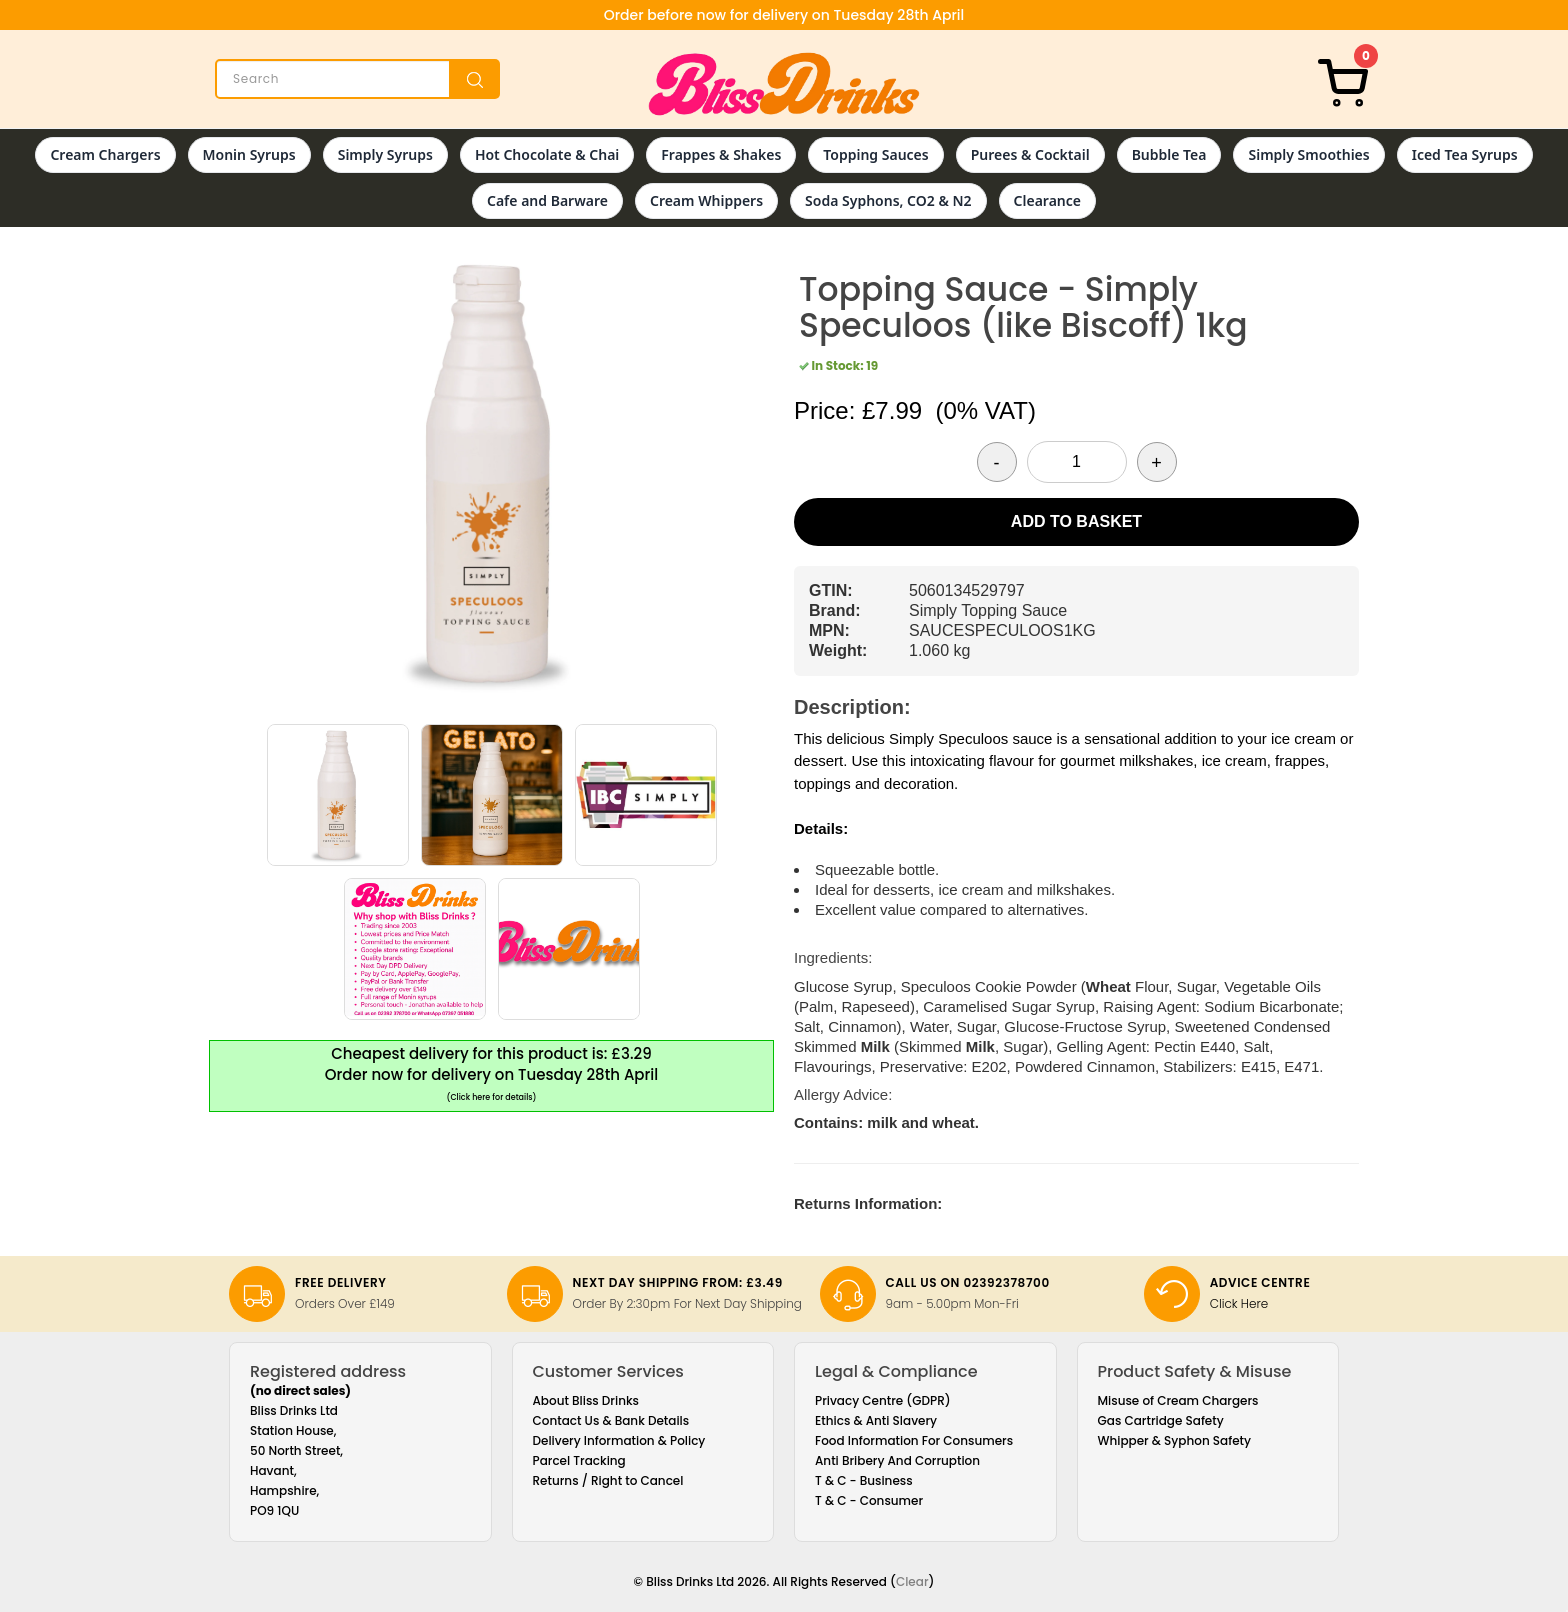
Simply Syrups (385, 154)
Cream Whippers (706, 200)
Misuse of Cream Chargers (1178, 1400)
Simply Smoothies (1308, 154)
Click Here (1239, 1303)
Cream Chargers (105, 154)
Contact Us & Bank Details (611, 1420)
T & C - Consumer (869, 1500)
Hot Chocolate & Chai (547, 154)
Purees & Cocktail (1030, 154)
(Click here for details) (492, 1097)
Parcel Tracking (579, 1460)
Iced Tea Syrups (1465, 154)
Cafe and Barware (547, 200)
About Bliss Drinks (586, 1400)
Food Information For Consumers (914, 1440)
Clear (912, 1581)
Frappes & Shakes (721, 154)
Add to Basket (1076, 521)
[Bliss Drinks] (784, 84)
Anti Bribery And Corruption (897, 1460)
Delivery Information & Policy (619, 1440)
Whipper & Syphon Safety (1175, 1440)
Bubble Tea (1169, 154)
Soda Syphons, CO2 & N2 (888, 200)
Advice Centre (1260, 1282)
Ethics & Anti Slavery (876, 1420)
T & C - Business (864, 1480)
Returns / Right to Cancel (608, 1480)
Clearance (1047, 200)
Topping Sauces (875, 154)
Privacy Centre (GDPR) (883, 1400)
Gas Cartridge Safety (1161, 1420)
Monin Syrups (249, 154)
